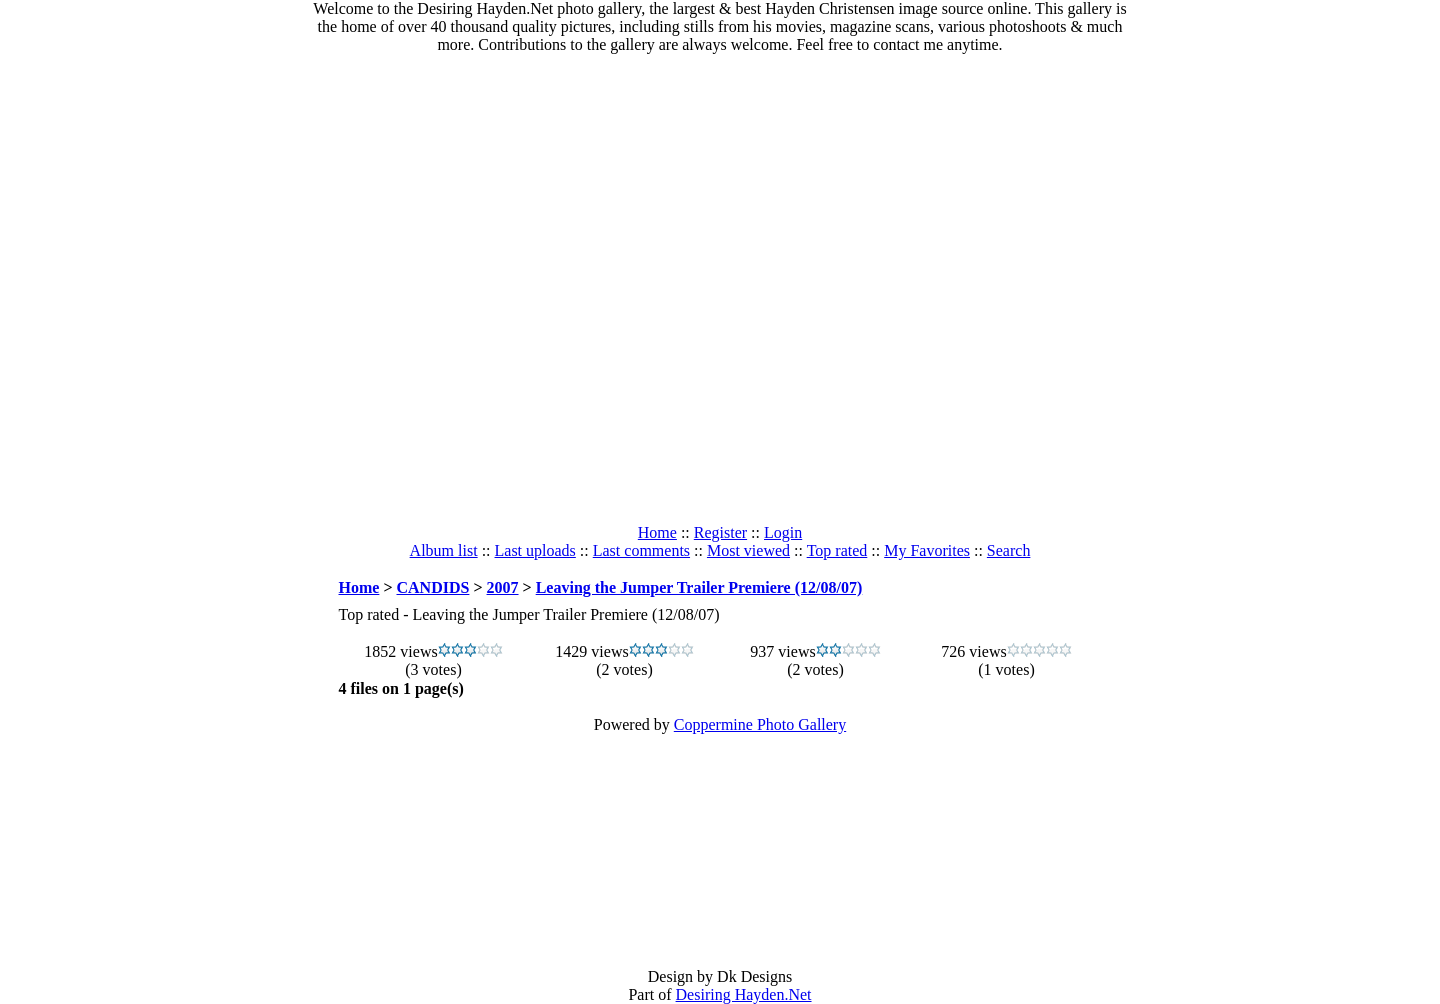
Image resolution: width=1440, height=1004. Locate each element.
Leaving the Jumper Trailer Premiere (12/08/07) (699, 587)
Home (657, 532)
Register (720, 532)
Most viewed (748, 550)
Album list (444, 550)
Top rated (837, 550)
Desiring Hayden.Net (744, 994)
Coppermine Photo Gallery (760, 724)
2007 (503, 587)
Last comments (641, 550)
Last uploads (535, 550)
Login (783, 532)
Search (1009, 550)
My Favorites (927, 550)
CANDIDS (433, 587)
